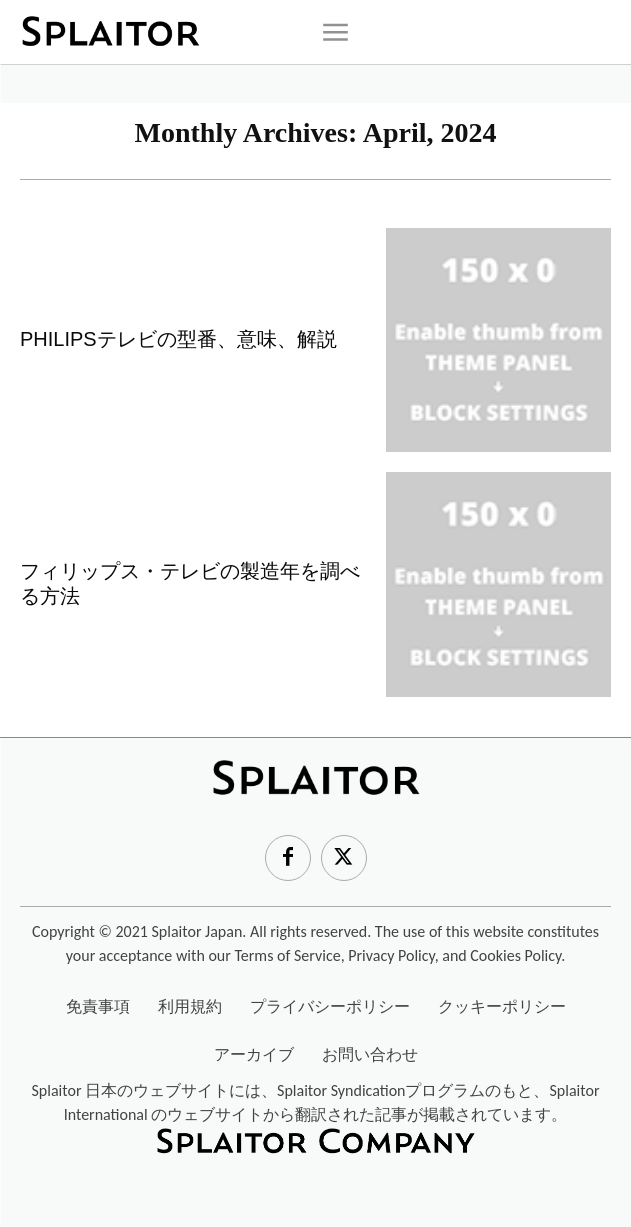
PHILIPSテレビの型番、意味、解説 (178, 339)
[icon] (335, 32)
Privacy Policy (391, 955)
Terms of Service (287, 955)
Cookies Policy (515, 955)
